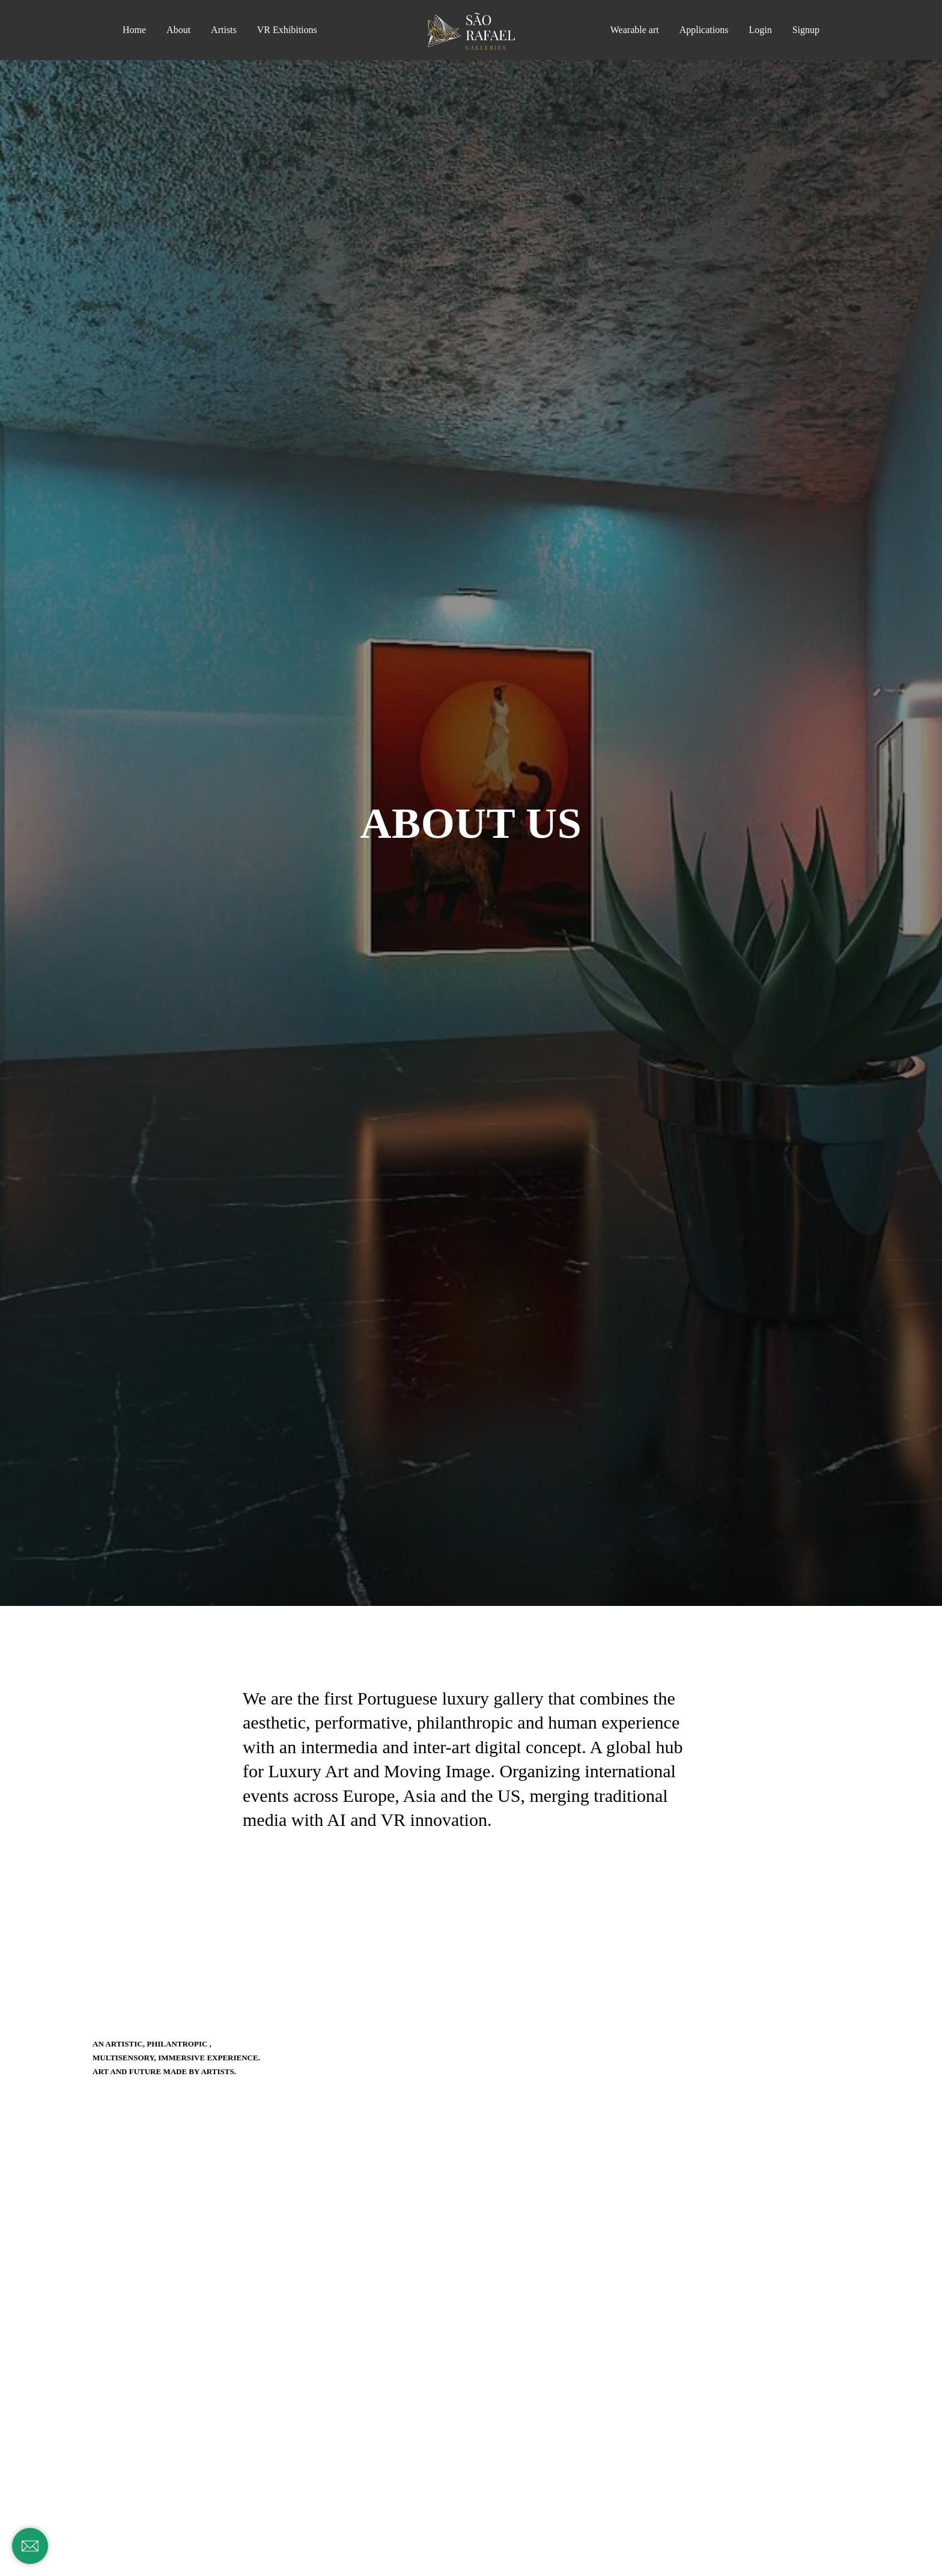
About (178, 30)
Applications (704, 30)
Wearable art (634, 30)
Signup (805, 30)
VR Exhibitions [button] (287, 30)
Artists (224, 30)
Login (760, 30)
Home (134, 30)
